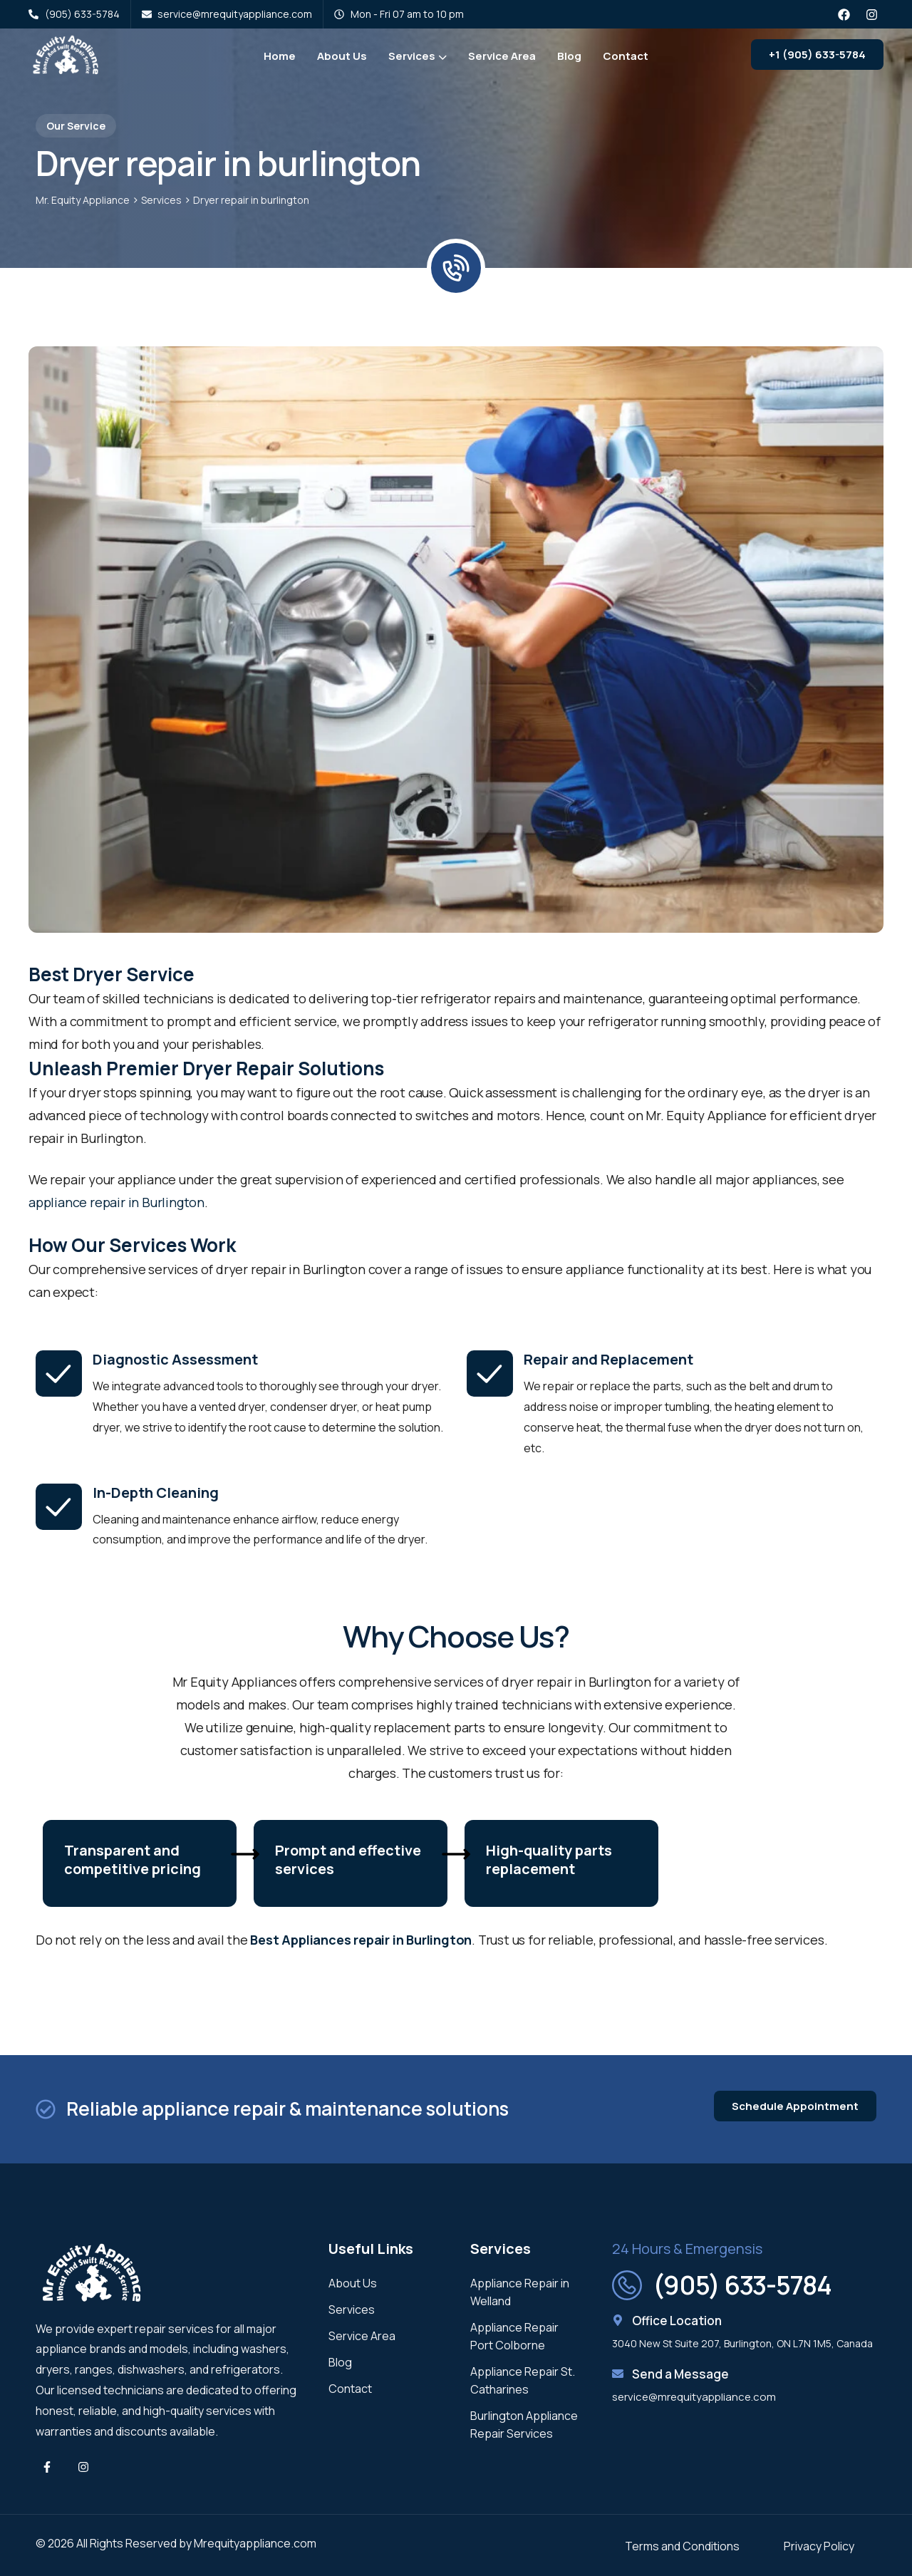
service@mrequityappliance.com (694, 2396)
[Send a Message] (617, 2373)
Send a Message (680, 2374)
